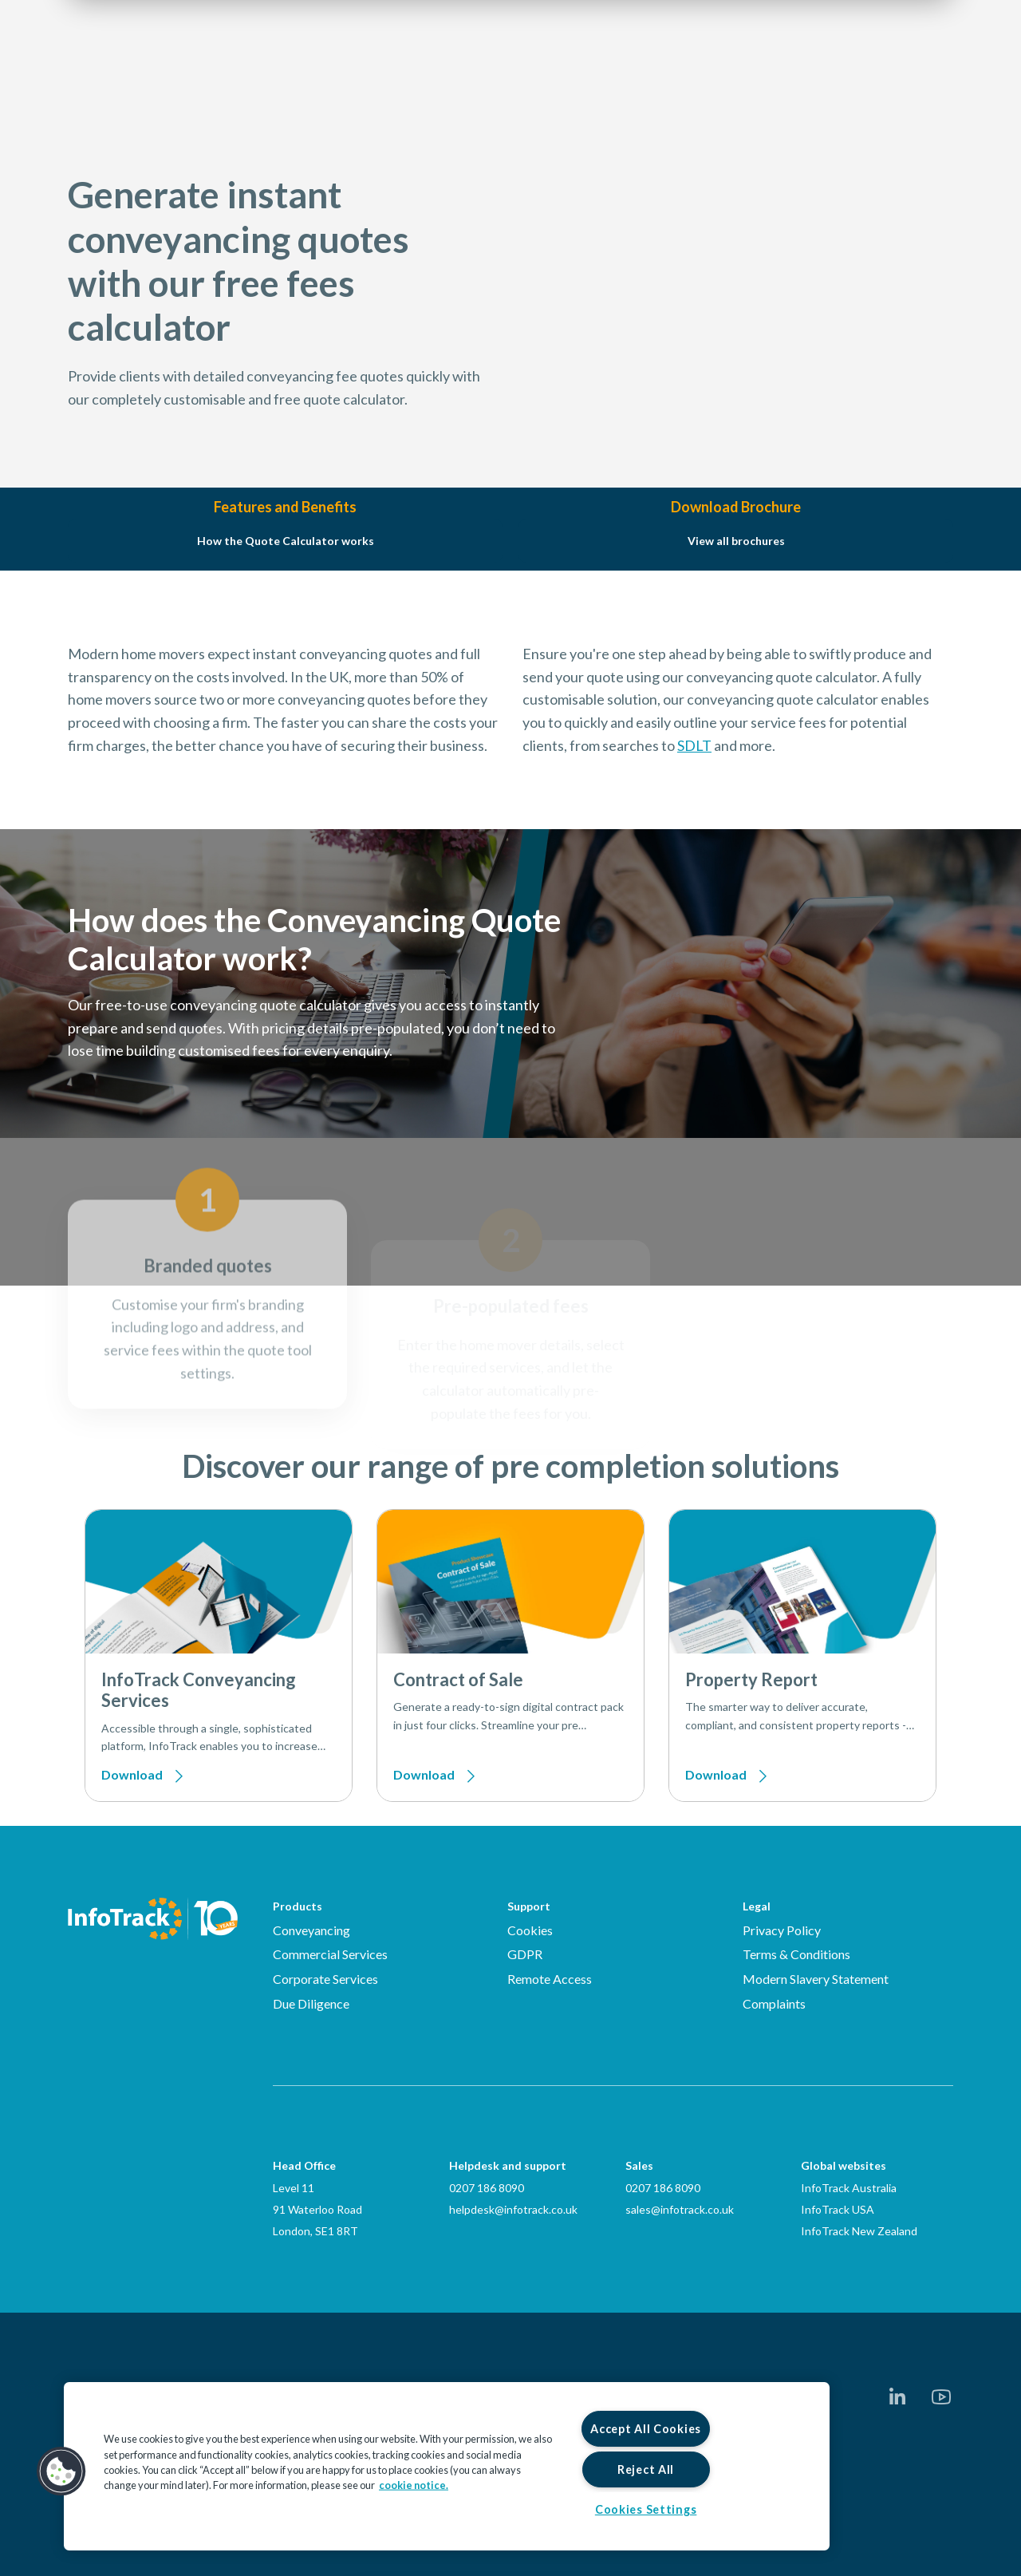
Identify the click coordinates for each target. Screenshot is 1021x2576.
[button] (61, 2471)
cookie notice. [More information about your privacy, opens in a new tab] (413, 2485)
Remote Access (549, 1978)
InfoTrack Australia (849, 2188)
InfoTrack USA (837, 2209)
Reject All (645, 2469)
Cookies (530, 1930)
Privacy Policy (782, 1930)
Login (845, 60)
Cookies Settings (646, 2509)
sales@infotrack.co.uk (679, 2209)
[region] (447, 2466)
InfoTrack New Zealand (859, 2231)
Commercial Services (330, 1954)
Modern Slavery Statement (816, 1978)
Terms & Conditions (796, 1954)
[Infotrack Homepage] (153, 1918)
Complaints (774, 2003)
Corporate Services (325, 1978)
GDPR (524, 1954)
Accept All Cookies (645, 2429)
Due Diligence (311, 2003)
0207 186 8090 (486, 2188)
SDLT (694, 823)
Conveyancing (311, 1930)
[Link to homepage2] (163, 60)
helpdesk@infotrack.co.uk (513, 2209)
